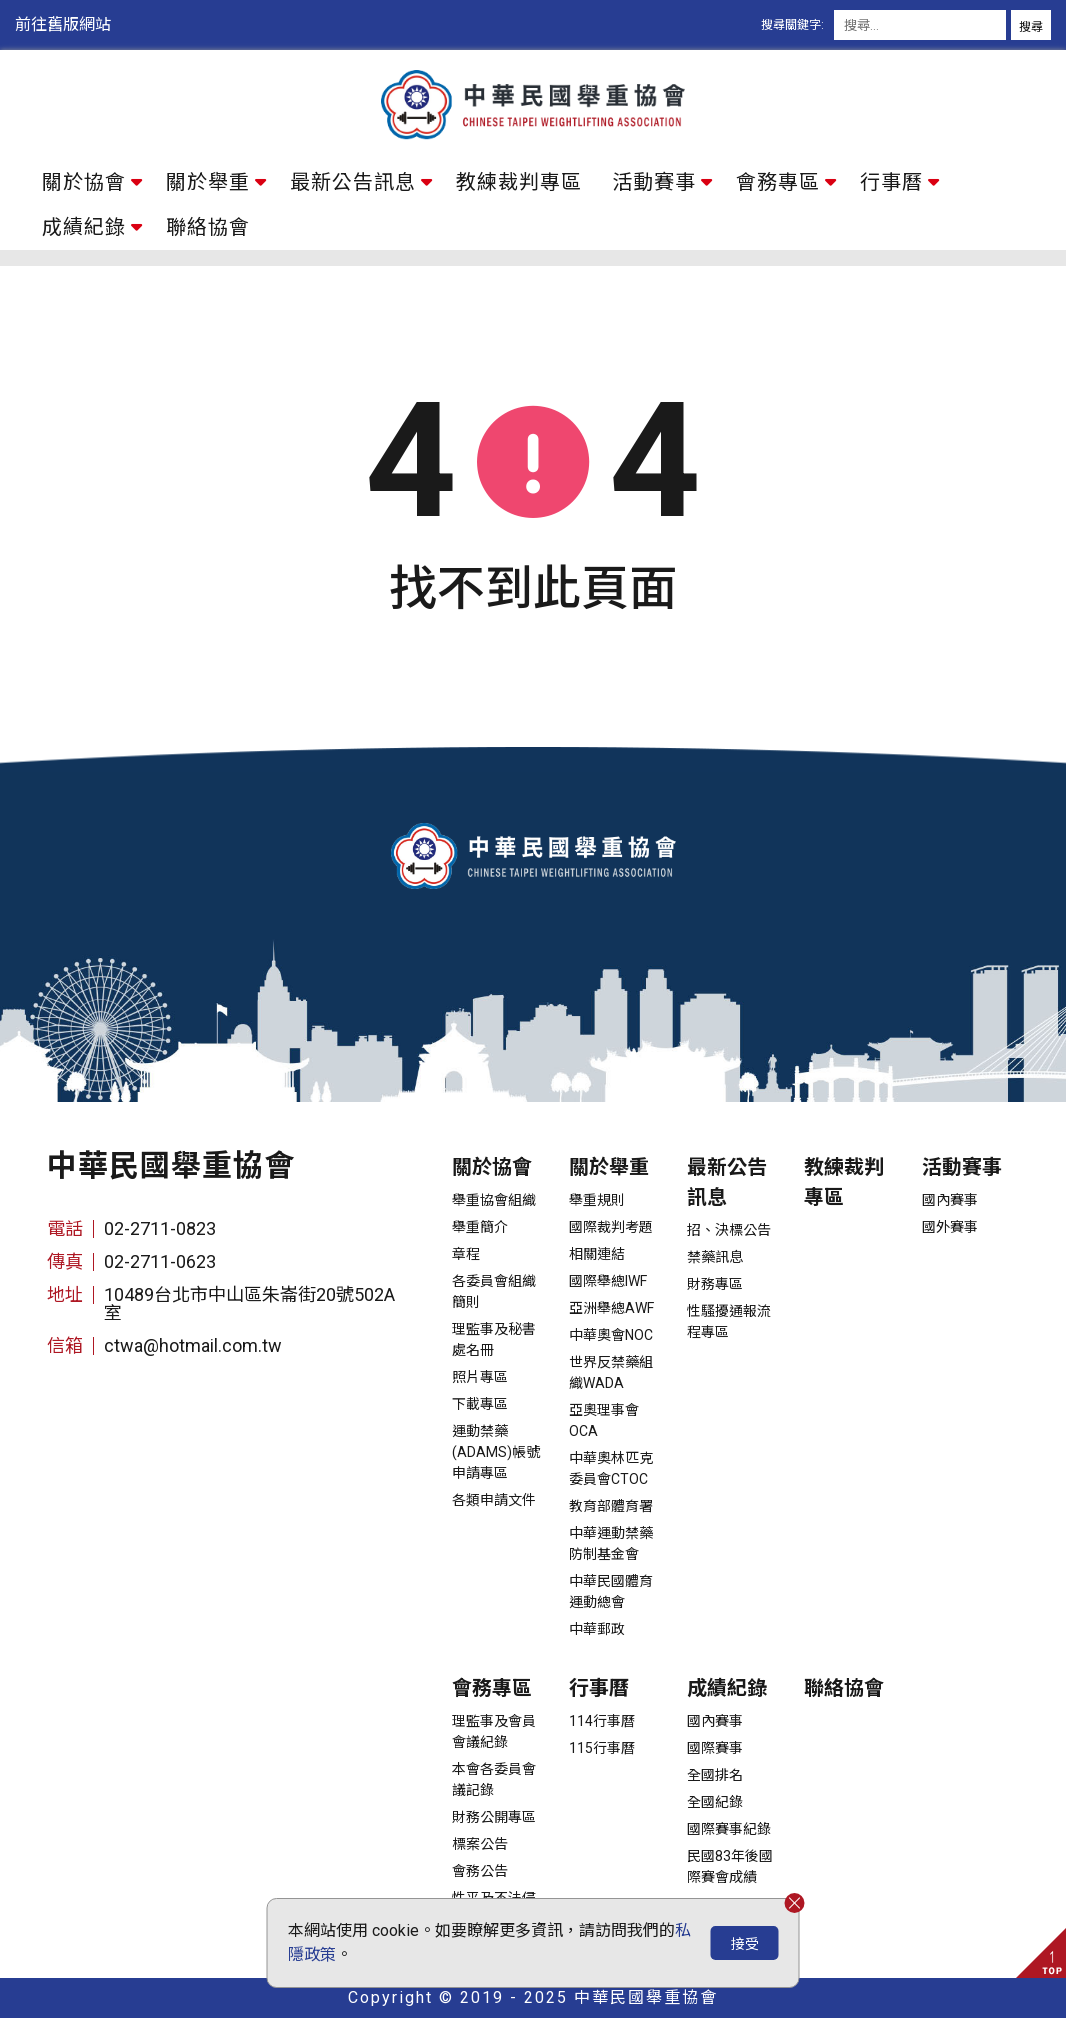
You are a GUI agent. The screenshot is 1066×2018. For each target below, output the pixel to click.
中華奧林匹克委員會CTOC (611, 1468)
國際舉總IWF (608, 1281)
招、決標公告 (729, 1230)
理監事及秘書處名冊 (494, 1339)
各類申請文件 (494, 1500)
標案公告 (480, 1844)
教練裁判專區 (519, 182)
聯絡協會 (208, 227)
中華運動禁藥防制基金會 (611, 1543)
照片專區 (480, 1377)
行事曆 (891, 182)
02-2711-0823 (160, 1228)
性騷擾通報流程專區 (729, 1321)
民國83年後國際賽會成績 (730, 1866)
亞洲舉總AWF (611, 1308)
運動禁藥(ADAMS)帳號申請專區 (496, 1452)
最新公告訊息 (353, 182)
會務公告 (480, 1871)
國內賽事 (950, 1200)
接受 (745, 1944)
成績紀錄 (84, 227)
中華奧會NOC (611, 1335)
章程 (466, 1254)
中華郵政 (597, 1629)
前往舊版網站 (63, 24)
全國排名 (715, 1775)
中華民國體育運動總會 (611, 1591)
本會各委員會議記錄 (494, 1779)
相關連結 (597, 1254)
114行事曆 (602, 1721)
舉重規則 (597, 1200)
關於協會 (84, 182)
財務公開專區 (494, 1817)
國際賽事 (715, 1748)
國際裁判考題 (611, 1227)
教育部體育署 (611, 1506)
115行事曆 (602, 1748)
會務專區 (778, 182)
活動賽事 (654, 182)
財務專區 (715, 1284)
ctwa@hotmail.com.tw (193, 1345)
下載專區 (480, 1404)
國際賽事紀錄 (729, 1829)
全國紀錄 (715, 1802)
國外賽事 (950, 1227)
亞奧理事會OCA (604, 1420)
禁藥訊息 (715, 1257)
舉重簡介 (480, 1227)
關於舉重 (208, 182)
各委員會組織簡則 (494, 1291)
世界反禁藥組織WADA (611, 1372)
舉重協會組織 (494, 1200)
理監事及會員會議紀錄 (494, 1731)
